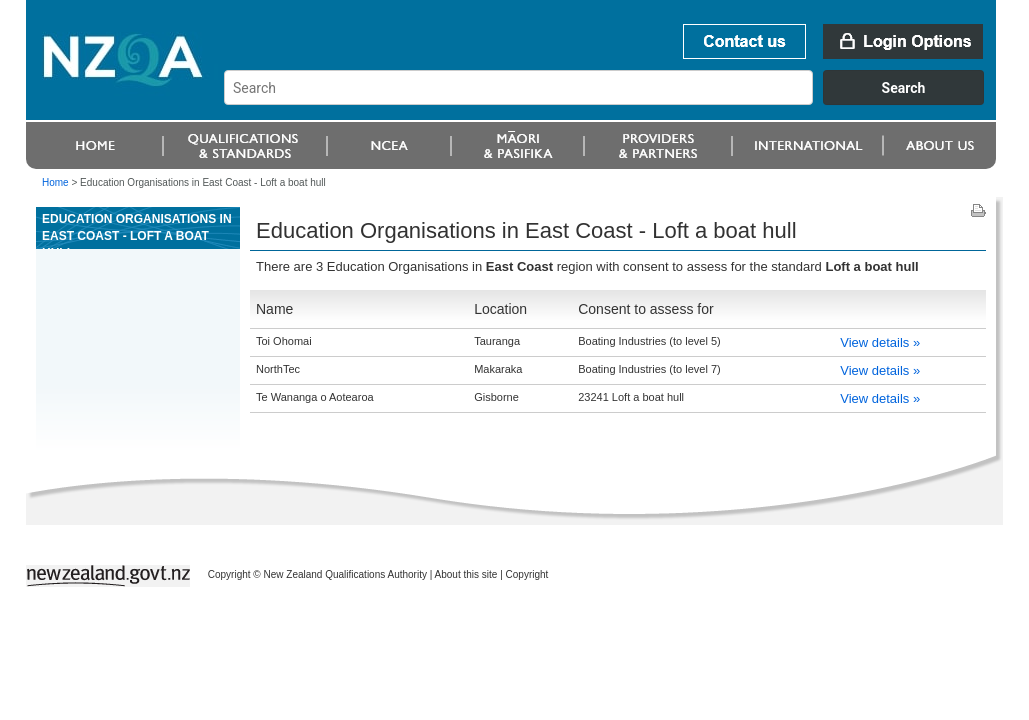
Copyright (527, 574)
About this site (466, 574)
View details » (880, 342)
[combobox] (613, 100)
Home (55, 182)
